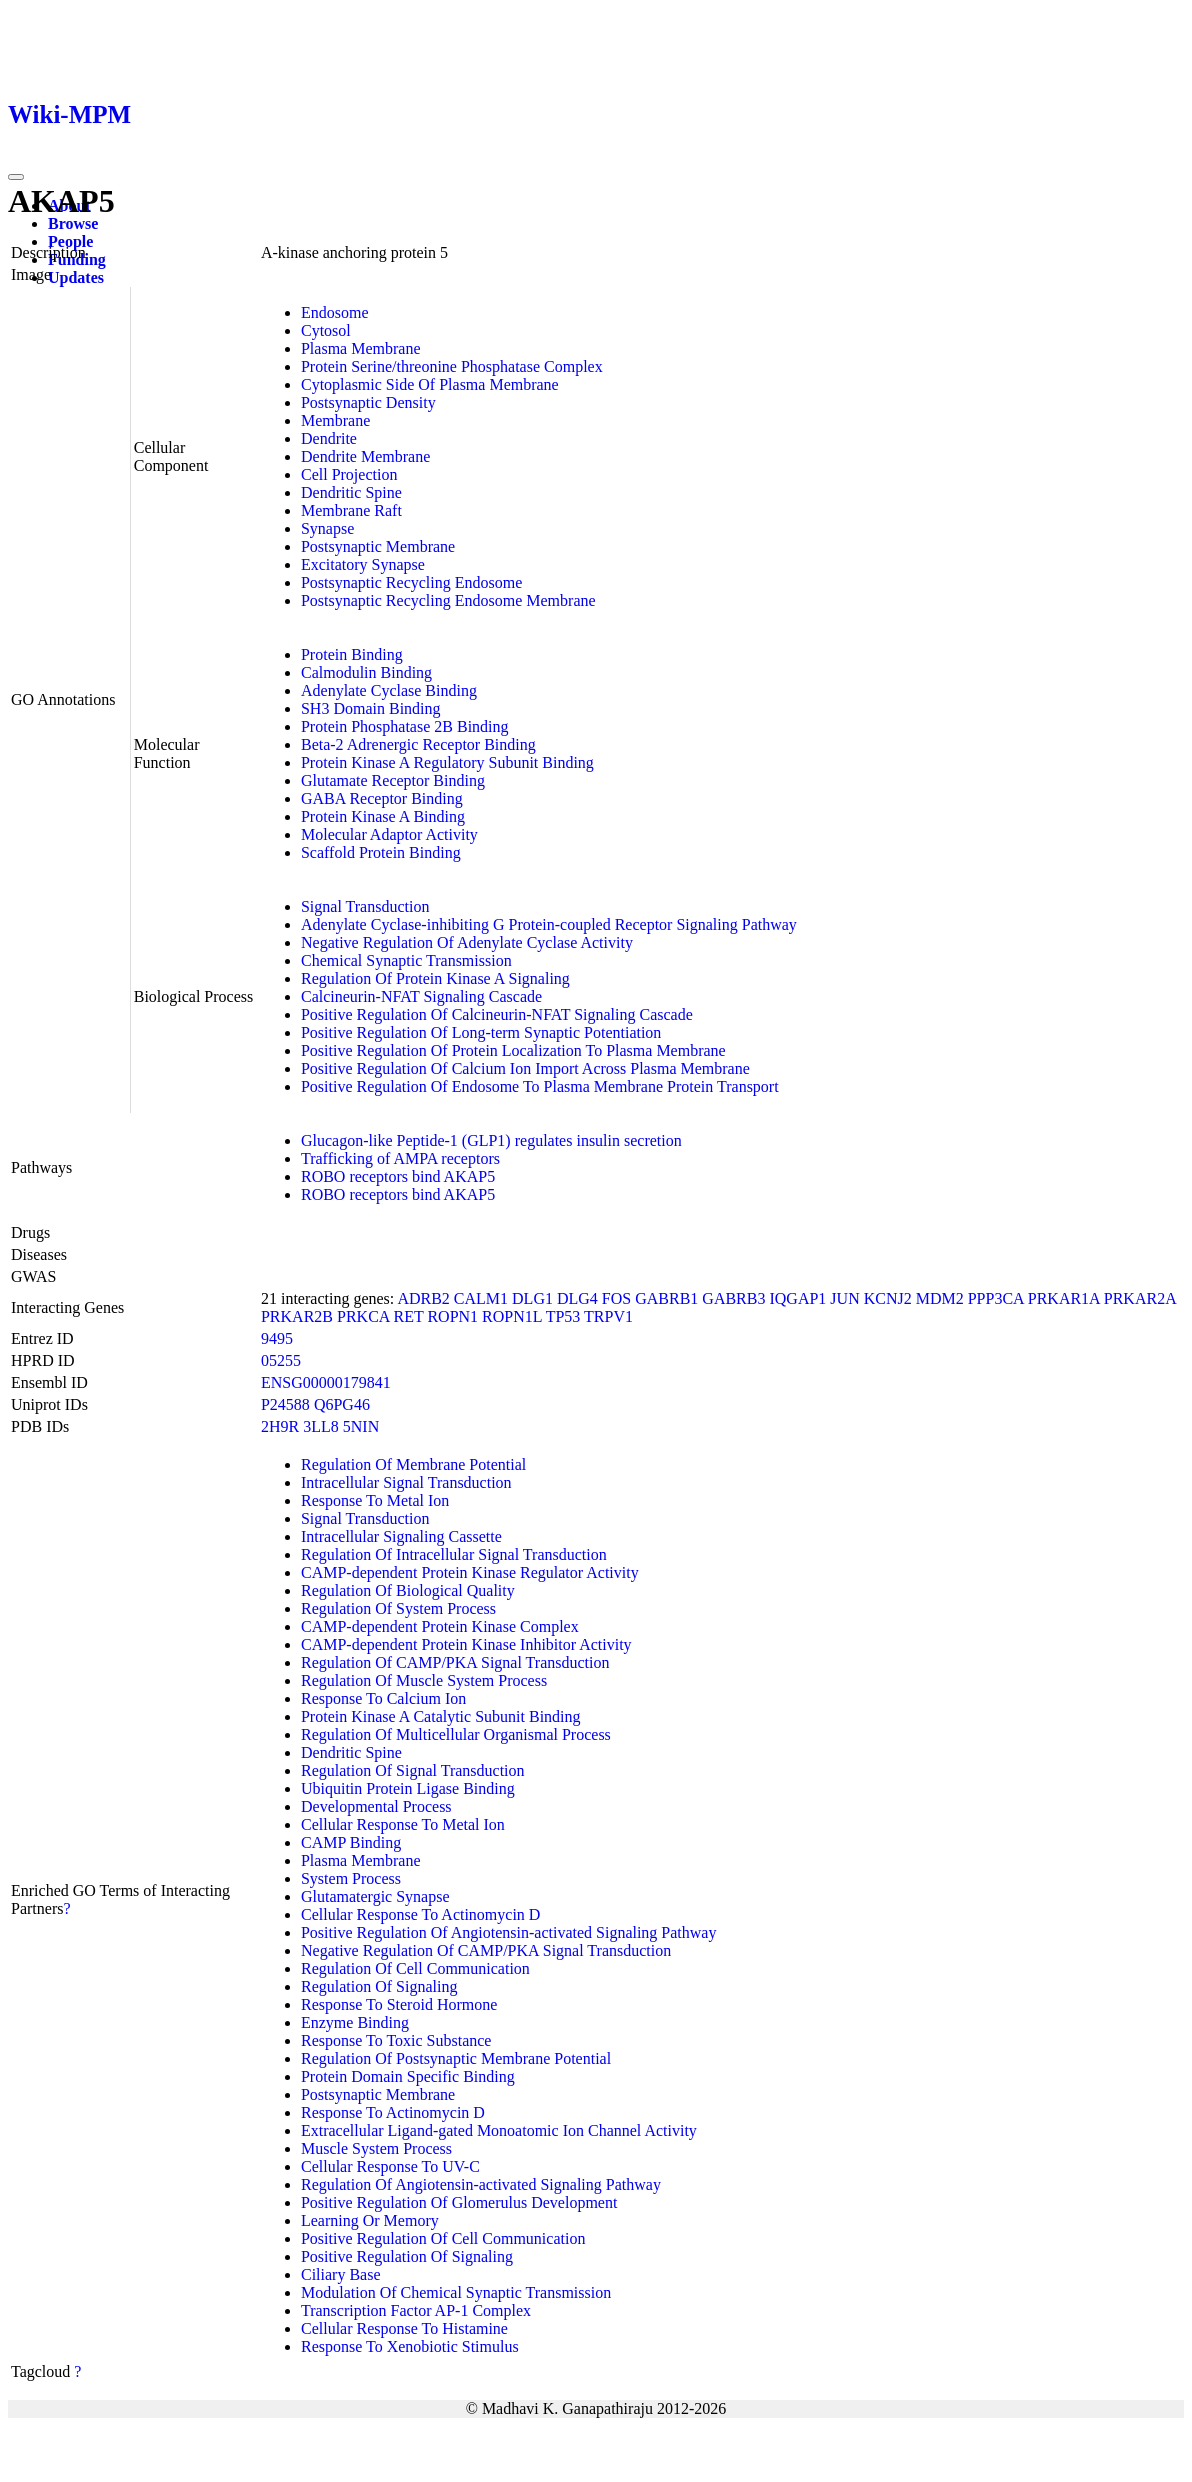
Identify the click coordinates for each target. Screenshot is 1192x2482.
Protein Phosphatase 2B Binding (405, 726)
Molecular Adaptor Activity (389, 834)
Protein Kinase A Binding (383, 816)
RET (408, 1316)
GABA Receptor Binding (382, 798)
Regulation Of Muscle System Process (424, 1680)
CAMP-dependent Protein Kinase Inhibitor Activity (466, 1644)
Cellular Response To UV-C (390, 2166)
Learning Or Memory (370, 2220)
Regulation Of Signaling (379, 1986)
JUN (844, 1298)
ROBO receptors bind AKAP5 (398, 1176)
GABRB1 (666, 1298)
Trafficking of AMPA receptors (400, 1158)
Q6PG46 (342, 1404)
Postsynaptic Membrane (378, 546)
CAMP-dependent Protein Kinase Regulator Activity (470, 1572)
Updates (76, 277)
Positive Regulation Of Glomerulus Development (459, 2202)
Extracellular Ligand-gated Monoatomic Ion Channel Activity (499, 2130)
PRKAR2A (1140, 1298)
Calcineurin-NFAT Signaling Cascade (421, 996)
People (70, 241)
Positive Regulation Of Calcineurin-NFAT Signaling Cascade (497, 1014)
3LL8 (321, 1426)
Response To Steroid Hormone (399, 2004)
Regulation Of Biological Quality (408, 1590)
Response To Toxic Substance (396, 2040)
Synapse (327, 528)
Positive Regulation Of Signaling (407, 2256)
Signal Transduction (365, 906)
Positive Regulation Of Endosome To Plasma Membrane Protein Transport (540, 1086)
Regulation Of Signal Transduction (413, 1770)
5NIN (361, 1426)
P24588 (285, 1404)
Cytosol (326, 330)
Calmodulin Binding (366, 672)
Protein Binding (352, 654)
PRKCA (363, 1316)
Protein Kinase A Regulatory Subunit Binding (447, 762)
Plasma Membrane (361, 348)
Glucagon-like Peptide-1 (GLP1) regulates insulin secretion (491, 1140)
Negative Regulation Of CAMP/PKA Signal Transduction (486, 1950)
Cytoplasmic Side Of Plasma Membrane (430, 384)
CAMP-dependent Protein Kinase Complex (440, 1626)
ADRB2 (423, 1298)
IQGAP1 (797, 1298)
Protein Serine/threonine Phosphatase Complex (452, 366)
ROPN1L (512, 1316)
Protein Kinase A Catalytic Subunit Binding (441, 1716)
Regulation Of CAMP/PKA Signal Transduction (455, 1662)
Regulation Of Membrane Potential (413, 1464)
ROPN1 (452, 1316)
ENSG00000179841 (326, 1382)
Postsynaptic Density (368, 402)
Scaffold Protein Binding (381, 852)
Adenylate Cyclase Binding (389, 690)
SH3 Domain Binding (371, 708)
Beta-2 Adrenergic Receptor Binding (418, 744)
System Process (351, 1878)
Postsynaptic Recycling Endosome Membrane (448, 600)
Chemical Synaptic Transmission (406, 960)
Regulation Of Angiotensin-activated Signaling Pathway (481, 2184)
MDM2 (940, 1298)
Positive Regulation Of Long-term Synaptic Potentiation (481, 1032)
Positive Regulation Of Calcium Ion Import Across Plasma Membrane (525, 1068)
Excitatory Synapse (363, 564)
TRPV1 (608, 1316)
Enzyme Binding (355, 2022)
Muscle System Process (376, 2148)
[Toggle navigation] (16, 177)
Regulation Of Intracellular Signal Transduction (454, 1554)
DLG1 (532, 1298)
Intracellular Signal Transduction (406, 1482)
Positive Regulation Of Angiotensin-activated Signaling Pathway (509, 1932)
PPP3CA (996, 1298)
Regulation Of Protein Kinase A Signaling (435, 978)
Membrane (335, 420)
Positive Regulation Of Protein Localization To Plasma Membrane (513, 1050)
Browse (73, 223)
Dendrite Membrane (365, 456)
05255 (281, 1360)
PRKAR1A (1064, 1298)
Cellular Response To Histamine (404, 2328)
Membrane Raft (351, 510)
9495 (277, 1338)
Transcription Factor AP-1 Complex (416, 2310)
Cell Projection (349, 474)
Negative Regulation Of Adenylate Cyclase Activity (467, 942)
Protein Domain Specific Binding (408, 2076)
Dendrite (329, 438)
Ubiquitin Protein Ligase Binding (408, 1788)
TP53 (563, 1316)
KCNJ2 (888, 1298)
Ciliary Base (341, 2274)
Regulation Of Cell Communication (415, 1968)
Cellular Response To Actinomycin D (420, 1914)
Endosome (335, 312)
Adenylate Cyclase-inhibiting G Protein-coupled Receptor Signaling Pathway (549, 924)
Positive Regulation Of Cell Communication (443, 2238)
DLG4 (577, 1298)
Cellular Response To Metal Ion (403, 1824)
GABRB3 (733, 1298)
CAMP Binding (351, 1842)
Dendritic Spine (351, 492)
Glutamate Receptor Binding (393, 780)
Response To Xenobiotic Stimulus (410, 2346)
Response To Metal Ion (375, 1500)
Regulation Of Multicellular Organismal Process (456, 1734)
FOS (616, 1298)
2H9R (280, 1426)
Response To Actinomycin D (393, 2112)
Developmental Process (376, 1806)
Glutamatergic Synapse (375, 1896)
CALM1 (481, 1298)
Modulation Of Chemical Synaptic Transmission (456, 2292)
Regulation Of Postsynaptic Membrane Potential (456, 2058)
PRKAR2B (297, 1316)
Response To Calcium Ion (383, 1698)
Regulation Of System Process (398, 1608)
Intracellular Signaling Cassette (401, 1536)
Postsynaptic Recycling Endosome (411, 582)
